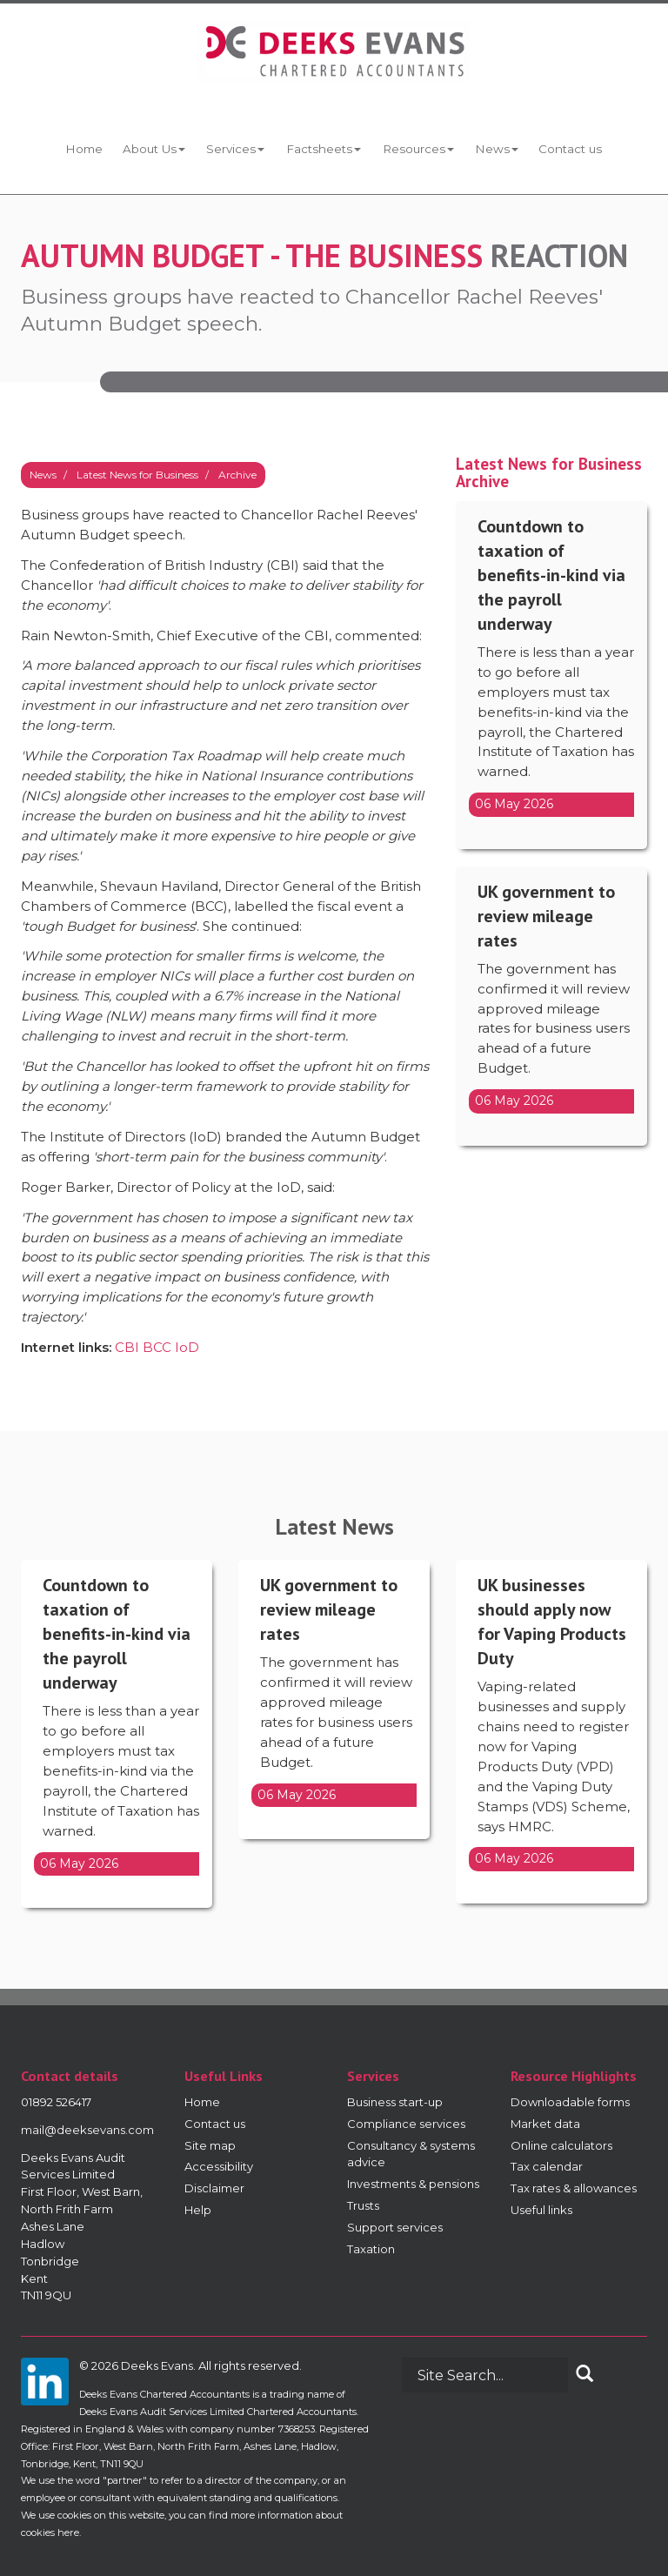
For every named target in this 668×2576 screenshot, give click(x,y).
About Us (153, 149)
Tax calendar (547, 2166)
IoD (187, 1347)
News (496, 149)
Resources (418, 149)
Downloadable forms (570, 2102)
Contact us (570, 149)
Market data (545, 2124)
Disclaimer (214, 2188)
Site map (210, 2145)
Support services (395, 2227)
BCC (157, 1347)
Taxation (371, 2249)
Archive (237, 474)
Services (235, 149)
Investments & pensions (413, 2184)
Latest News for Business (137, 474)
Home (83, 149)
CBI (127, 1347)
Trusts (363, 2205)
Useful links (541, 2210)
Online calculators (561, 2145)
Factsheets (322, 149)
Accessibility (218, 2166)
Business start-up (395, 2102)
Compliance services (406, 2124)
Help (197, 2210)
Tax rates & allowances (574, 2188)
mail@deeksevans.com (87, 2130)
